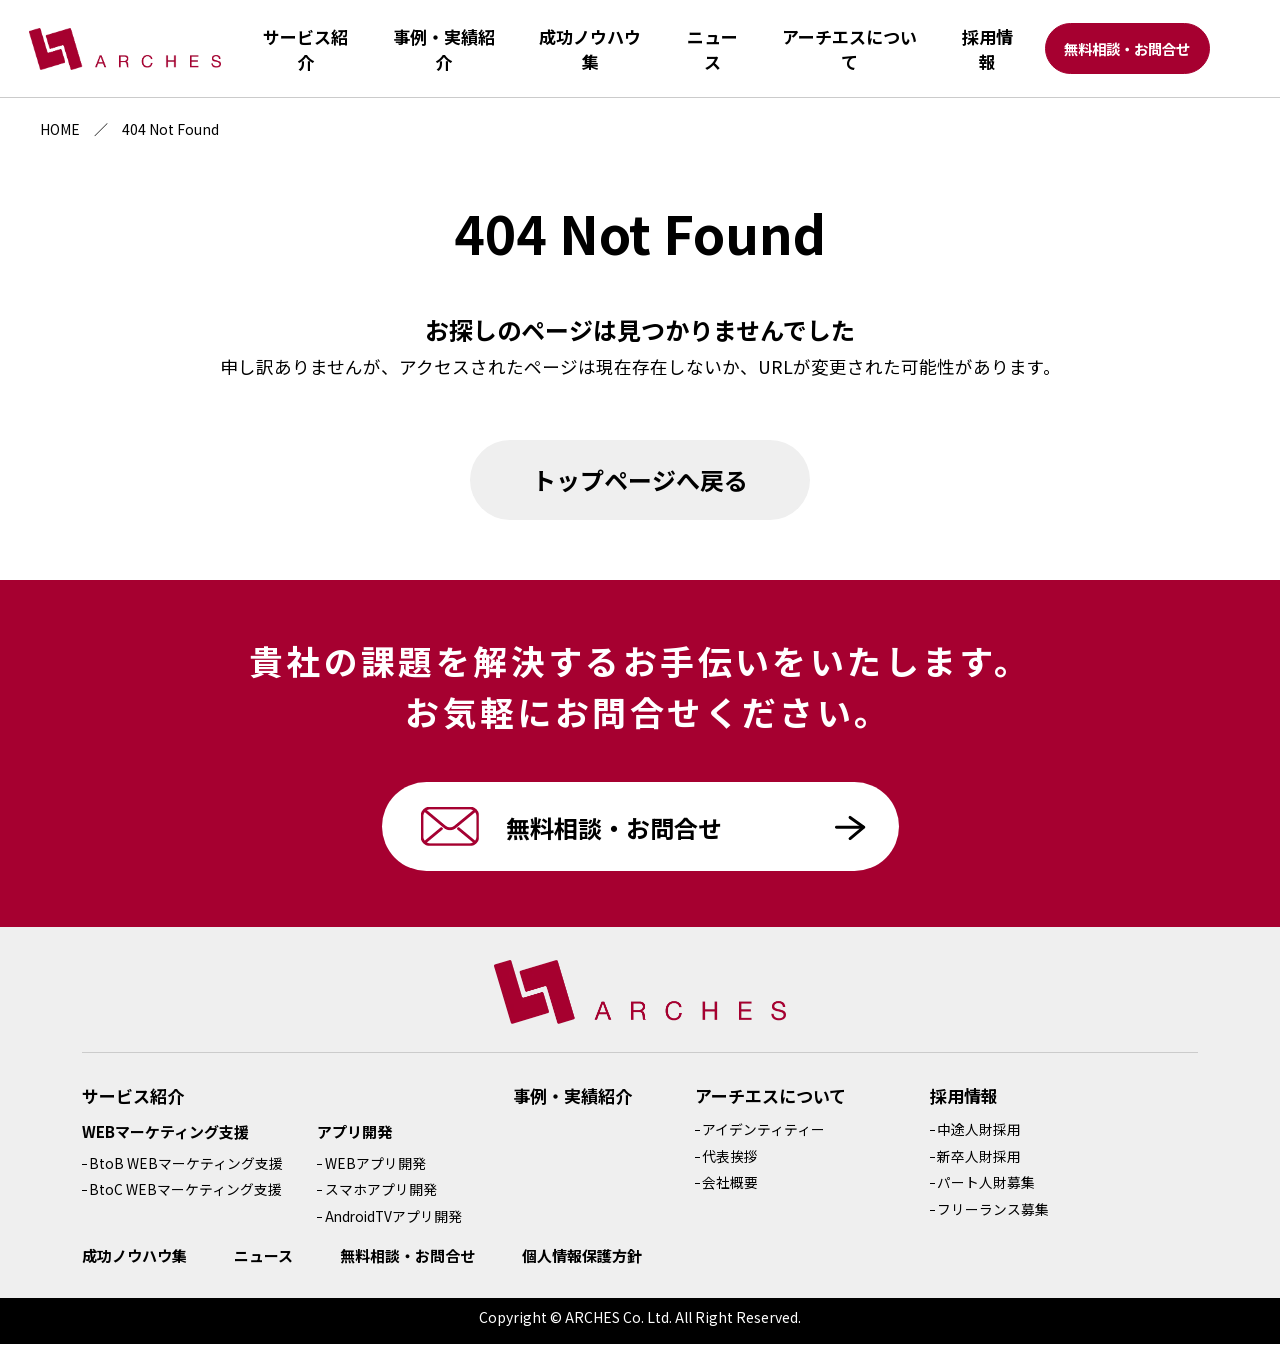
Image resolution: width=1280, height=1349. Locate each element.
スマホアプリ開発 (380, 1195)
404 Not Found (170, 129)
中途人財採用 (982, 1135)
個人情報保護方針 (582, 1261)
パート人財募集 (989, 1188)
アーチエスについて (773, 1100)
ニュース (263, 1261)
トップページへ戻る (640, 479)
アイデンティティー (766, 1135)
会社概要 (733, 1188)
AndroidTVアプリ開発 (394, 1221)
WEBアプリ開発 (374, 1168)
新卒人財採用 (982, 1161)
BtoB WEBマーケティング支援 (186, 1168)
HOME (60, 129)
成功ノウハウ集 (134, 1261)
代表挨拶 (733, 1161)
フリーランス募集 (996, 1214)
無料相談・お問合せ (1129, 50)
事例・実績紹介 (575, 1100)
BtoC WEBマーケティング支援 (185, 1195)
